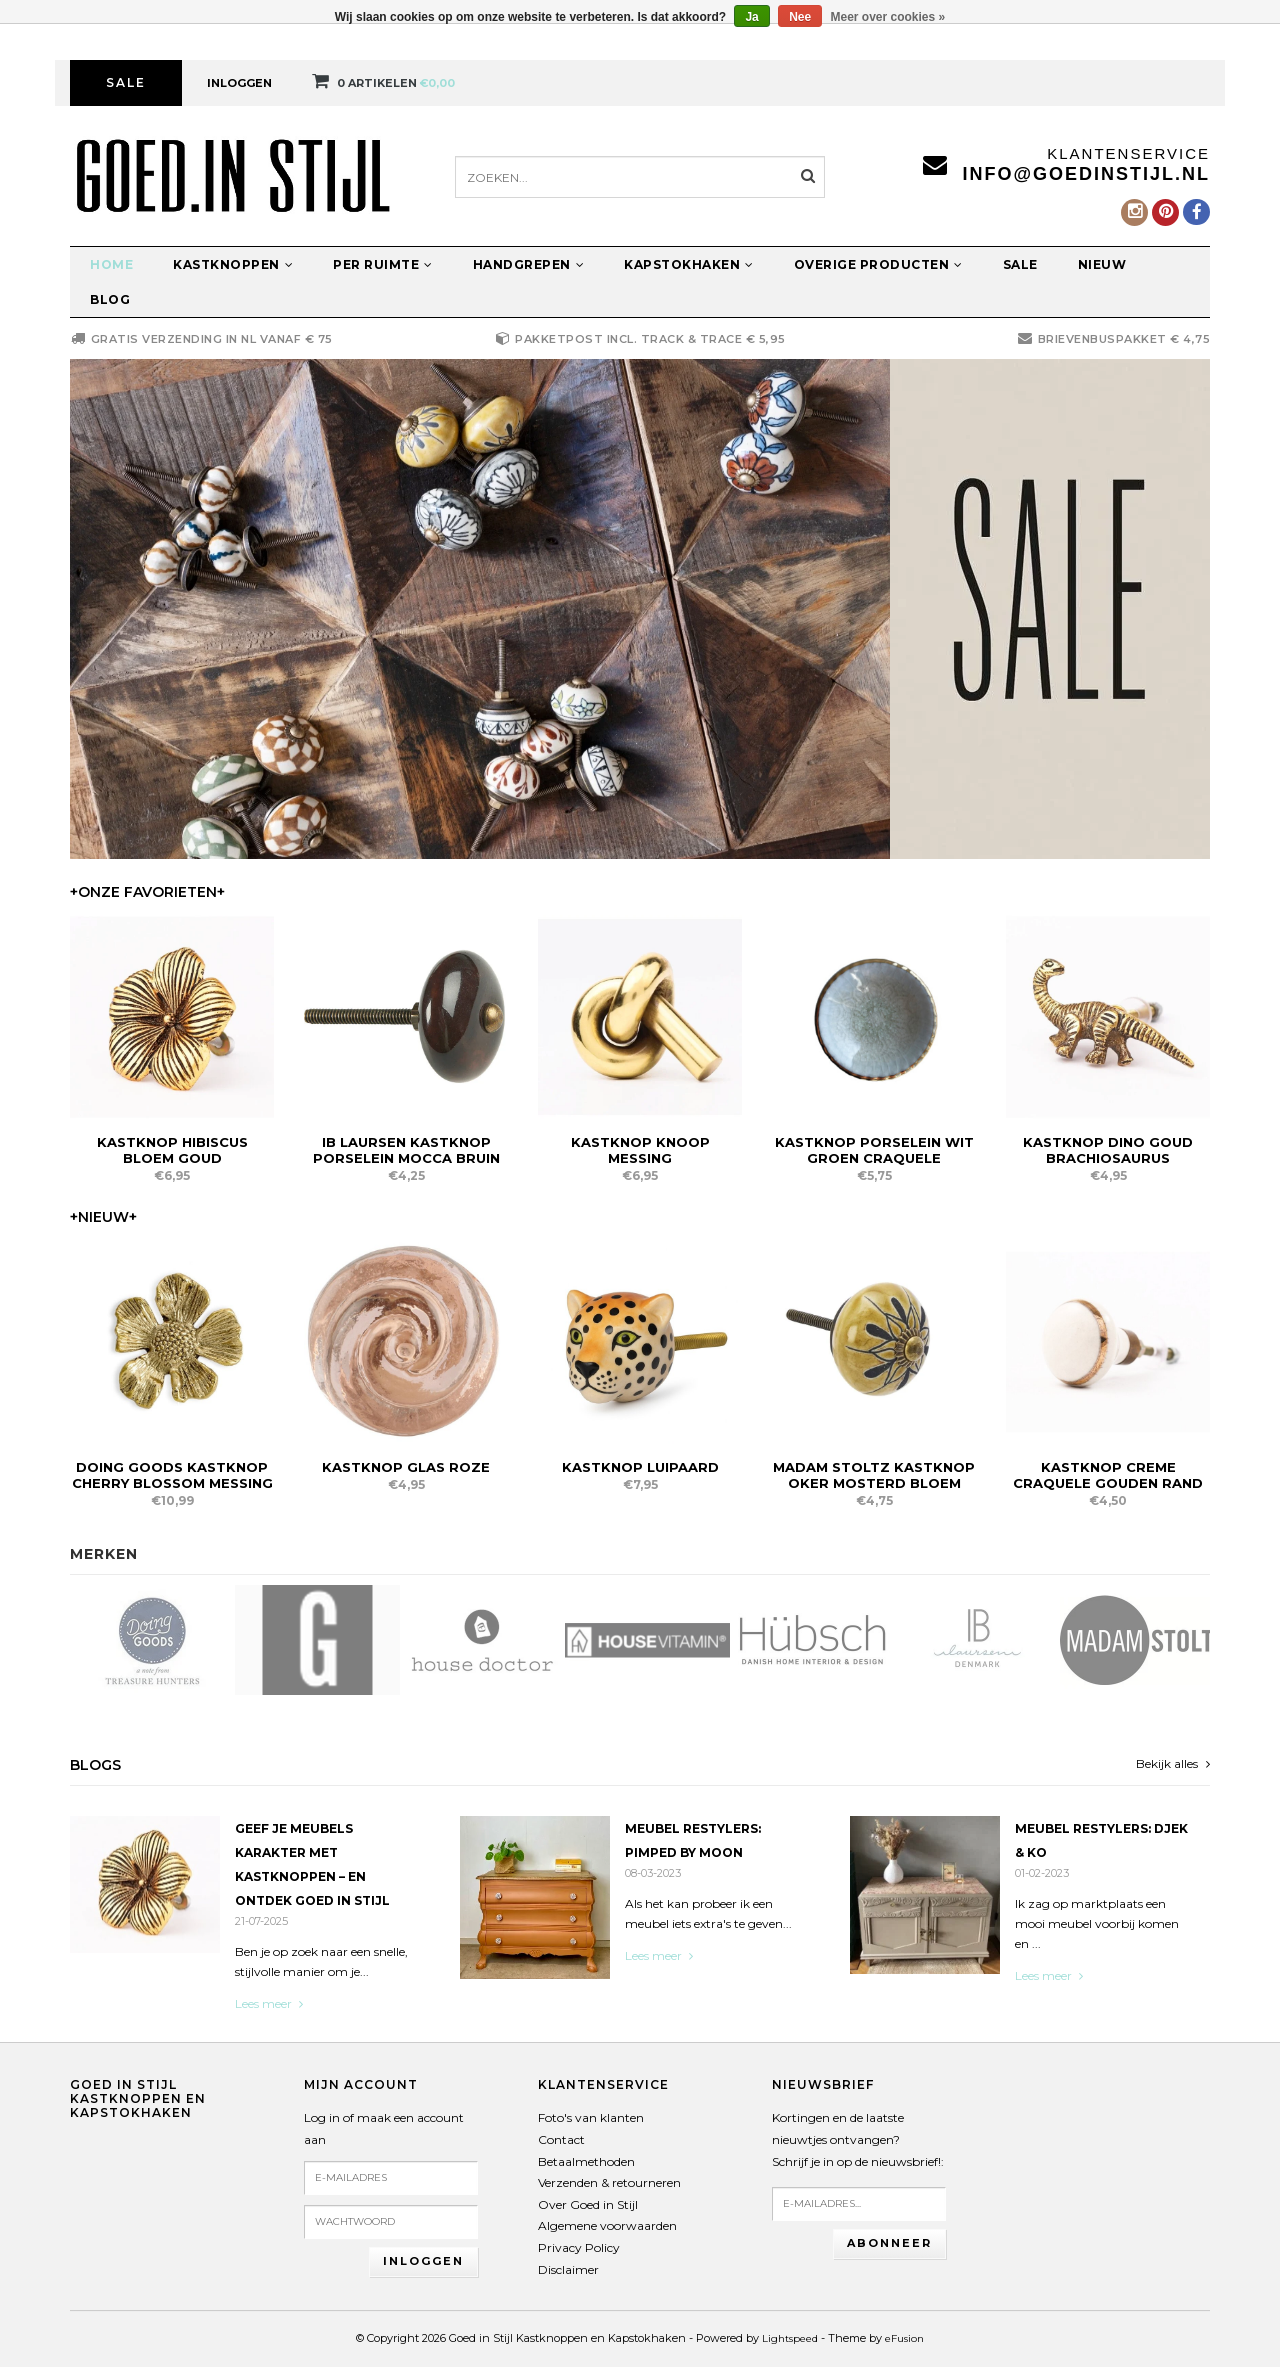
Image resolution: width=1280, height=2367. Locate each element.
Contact (561, 2139)
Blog (110, 299)
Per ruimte (383, 264)
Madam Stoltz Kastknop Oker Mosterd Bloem (874, 1475)
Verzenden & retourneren (609, 2182)
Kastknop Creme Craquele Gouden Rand (1108, 1475)
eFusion (904, 2338)
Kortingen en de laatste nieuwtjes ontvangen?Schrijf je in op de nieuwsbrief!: (858, 2139)
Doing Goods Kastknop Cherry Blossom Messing (172, 1475)
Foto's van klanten (591, 2117)
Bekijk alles (1173, 1763)
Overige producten (878, 264)
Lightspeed (790, 2338)
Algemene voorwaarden (607, 2225)
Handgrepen (529, 264)
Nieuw (1102, 264)
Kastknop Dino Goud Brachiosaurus (1108, 1150)
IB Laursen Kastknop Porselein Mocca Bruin (406, 1150)
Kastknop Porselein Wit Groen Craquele (874, 1150)
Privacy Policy (579, 2247)
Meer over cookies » (888, 17)
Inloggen (239, 83)
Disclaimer (568, 2269)
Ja (751, 17)
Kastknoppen (233, 264)
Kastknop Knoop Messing (640, 1150)
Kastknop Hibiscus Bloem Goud (172, 1150)
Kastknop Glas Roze (406, 1467)
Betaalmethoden (586, 2161)
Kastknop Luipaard (640, 1467)
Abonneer (889, 2243)
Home (111, 264)
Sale (126, 82)
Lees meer (269, 2003)
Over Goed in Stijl (588, 2204)
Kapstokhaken (689, 264)
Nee (800, 17)
